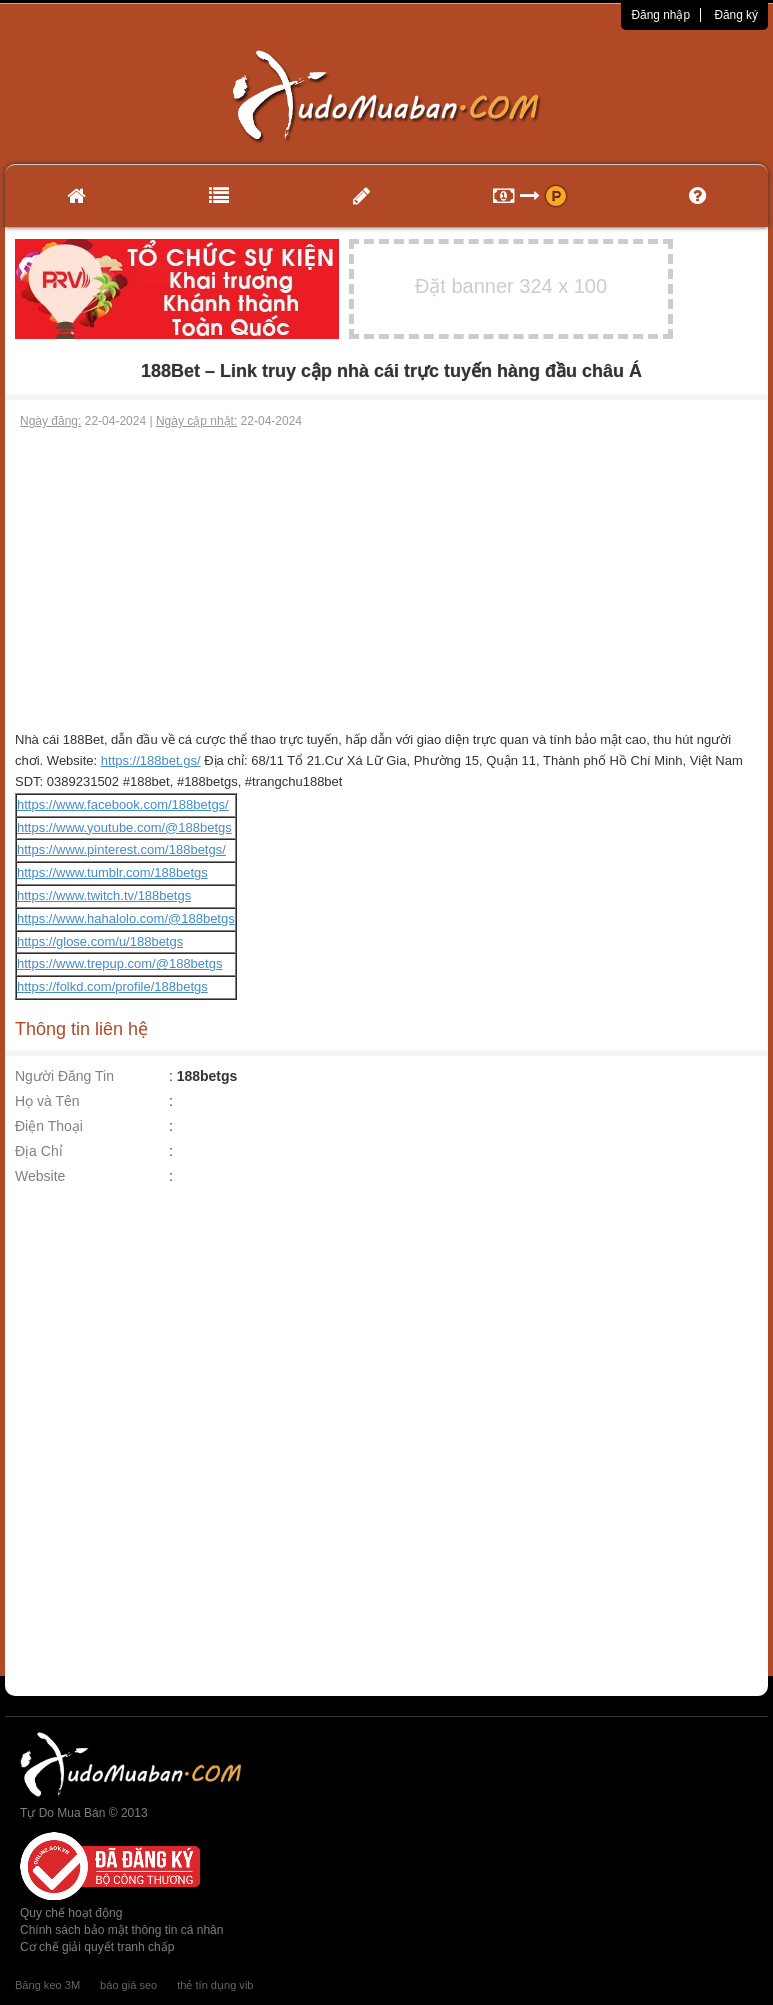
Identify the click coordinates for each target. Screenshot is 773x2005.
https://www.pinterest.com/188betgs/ (121, 849)
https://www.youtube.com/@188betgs (124, 827)
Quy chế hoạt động (71, 1913)
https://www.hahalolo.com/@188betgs (126, 918)
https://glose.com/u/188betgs (100, 941)
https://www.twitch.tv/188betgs (104, 895)
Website (40, 1176)
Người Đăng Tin (64, 1076)
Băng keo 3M (47, 1985)
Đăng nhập (660, 15)
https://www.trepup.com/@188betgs (119, 963)
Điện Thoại (49, 1126)
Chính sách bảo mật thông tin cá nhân (121, 1930)
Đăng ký (736, 15)
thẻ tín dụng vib (215, 1985)
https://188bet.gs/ (151, 760)
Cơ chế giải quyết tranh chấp (97, 1947)
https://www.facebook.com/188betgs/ (123, 804)
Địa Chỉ (39, 1151)
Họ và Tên (47, 1101)
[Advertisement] (387, 580)
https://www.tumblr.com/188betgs (112, 872)
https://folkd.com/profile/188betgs (112, 986)
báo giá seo (128, 1985)
